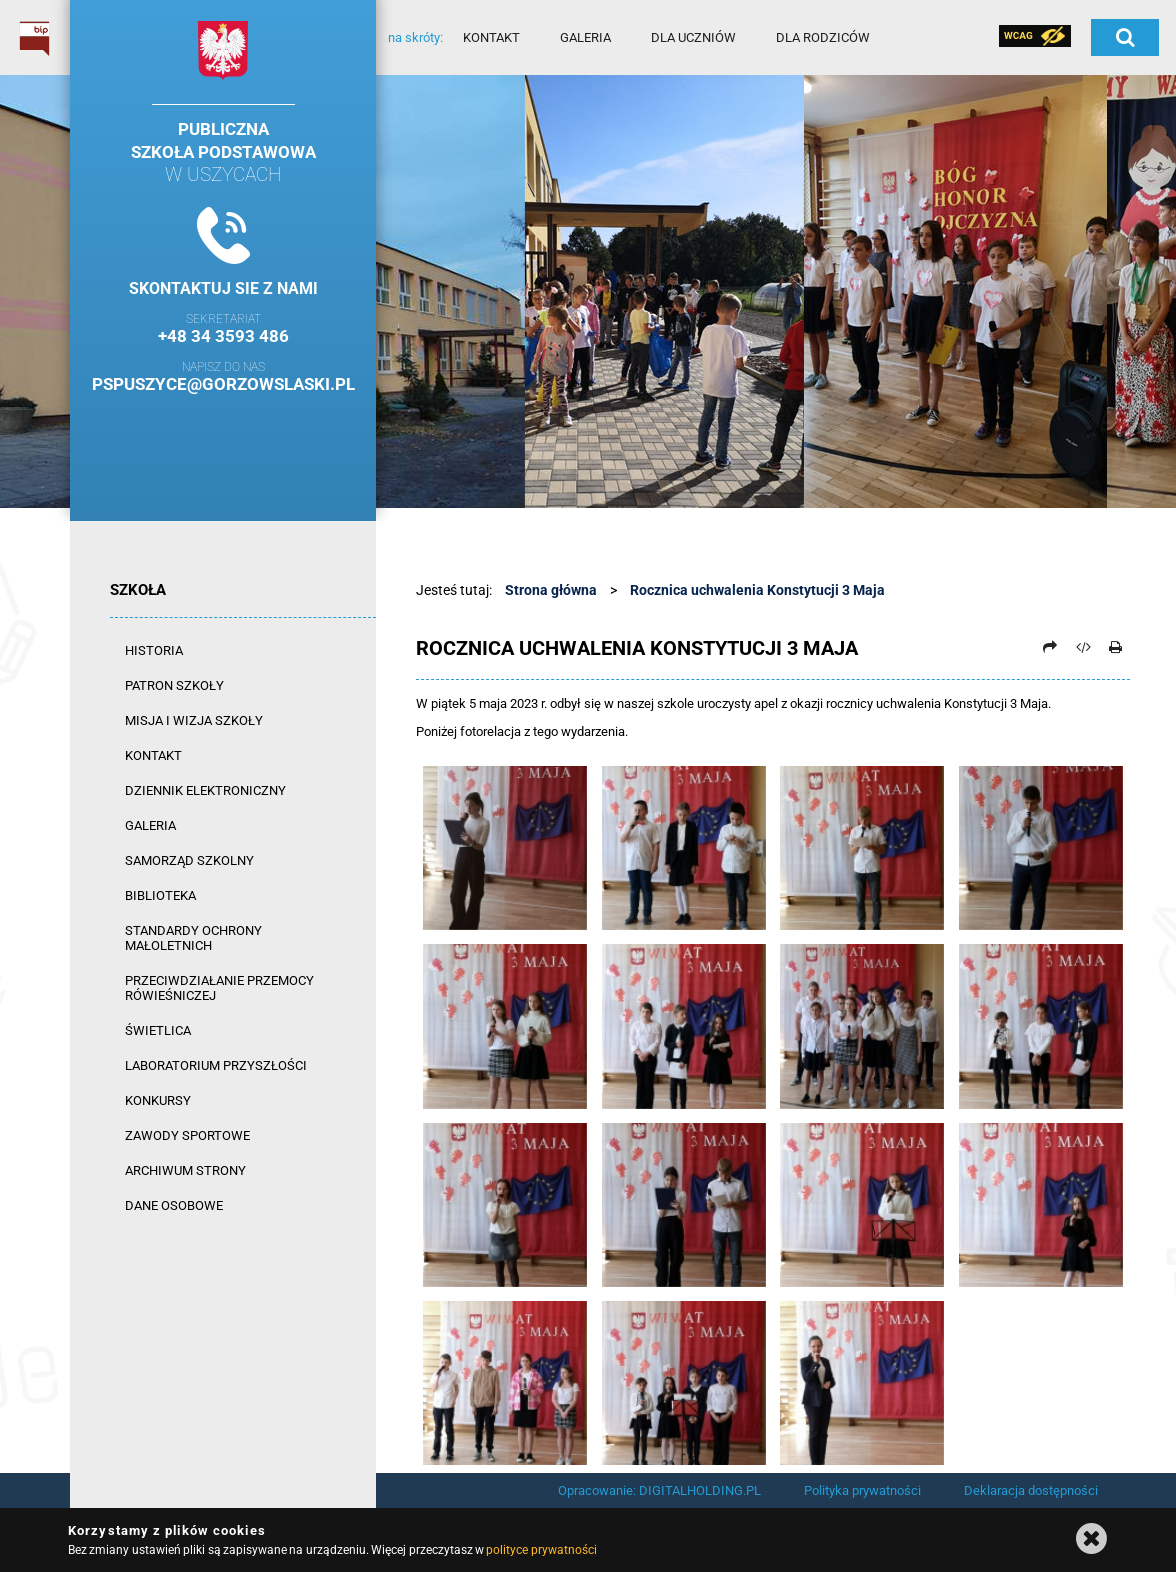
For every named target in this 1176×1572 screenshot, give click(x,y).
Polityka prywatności (862, 1490)
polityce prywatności (541, 1550)
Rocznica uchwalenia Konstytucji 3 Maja (757, 590)
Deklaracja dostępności (1031, 1490)
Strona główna (551, 590)
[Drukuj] (1115, 647)
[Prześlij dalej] (1050, 647)
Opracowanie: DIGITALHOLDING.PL (659, 1490)
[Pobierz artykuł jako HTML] (1083, 647)
